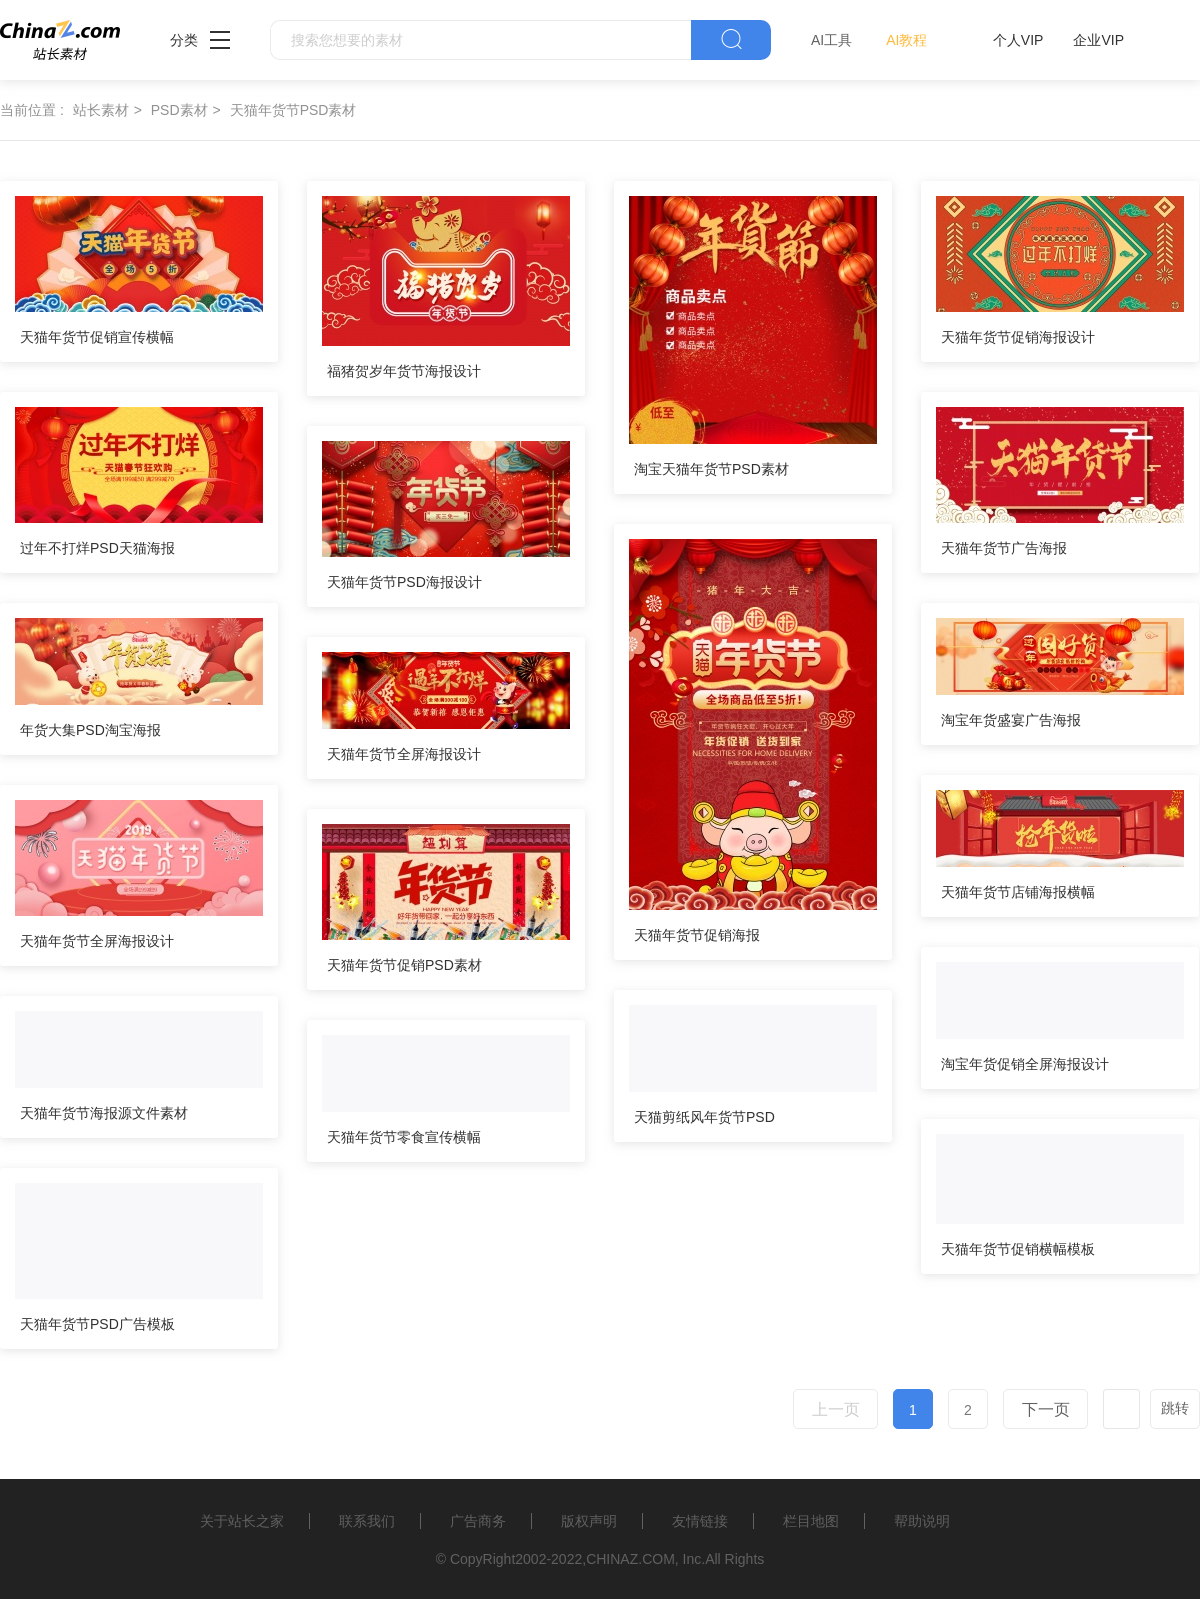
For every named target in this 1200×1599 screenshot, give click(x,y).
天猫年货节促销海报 (697, 935)
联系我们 (367, 1521)
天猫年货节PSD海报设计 (404, 582)
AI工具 (831, 40)
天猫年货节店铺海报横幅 (1018, 892)
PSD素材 (179, 110)
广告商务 (478, 1521)
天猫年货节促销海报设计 (1018, 337)
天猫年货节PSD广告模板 (97, 1324)
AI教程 (906, 40)
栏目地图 (811, 1521)
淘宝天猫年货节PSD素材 (711, 469)
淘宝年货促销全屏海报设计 (1025, 1064)
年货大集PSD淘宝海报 (90, 730)
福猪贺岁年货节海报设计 (404, 371)
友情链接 (700, 1521)
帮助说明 (922, 1521)
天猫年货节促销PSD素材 (404, 965)
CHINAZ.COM (630, 1559)
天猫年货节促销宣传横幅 (97, 337)
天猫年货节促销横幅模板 (1018, 1249)
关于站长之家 (242, 1521)
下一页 (1046, 1409)
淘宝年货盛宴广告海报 (1011, 720)
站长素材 (101, 110)
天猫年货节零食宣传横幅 (404, 1137)
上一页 (836, 1409)
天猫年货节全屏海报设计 (404, 754)
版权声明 (589, 1521)
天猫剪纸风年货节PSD (704, 1117)
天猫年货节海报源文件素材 (104, 1113)
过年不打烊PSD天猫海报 (97, 548)
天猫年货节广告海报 (1004, 548)
